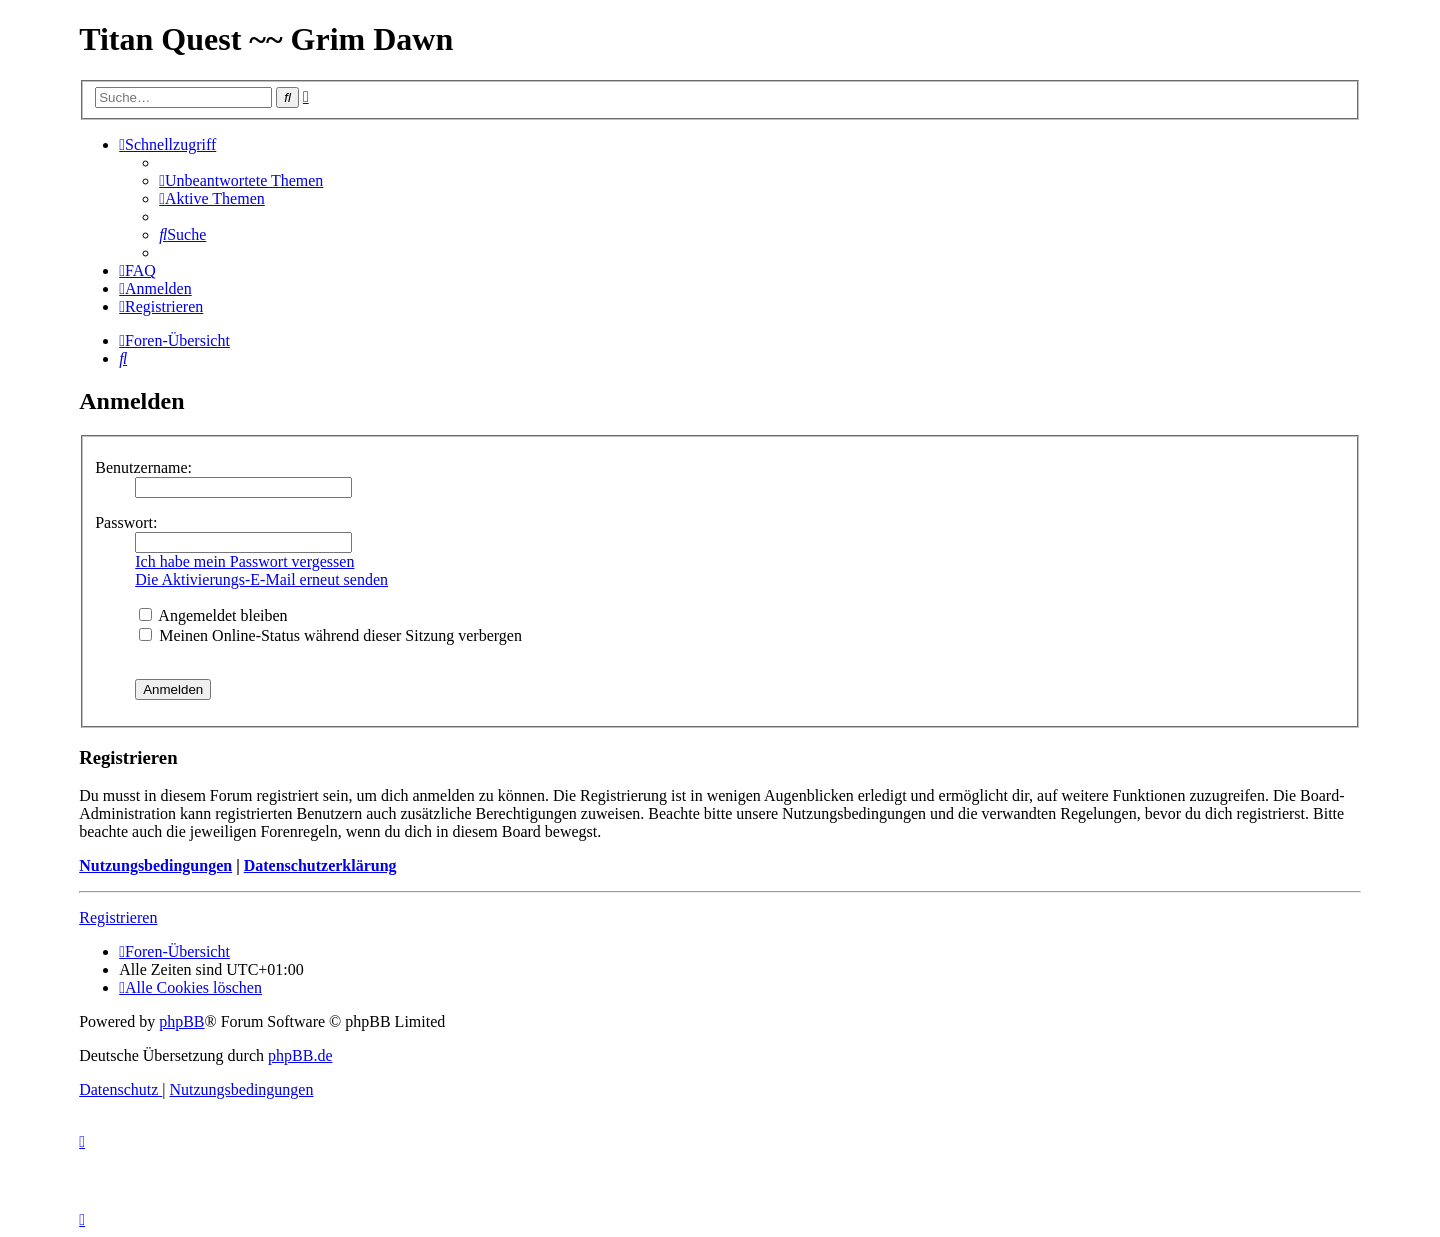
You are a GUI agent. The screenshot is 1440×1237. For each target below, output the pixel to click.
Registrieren (118, 917)
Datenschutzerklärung (320, 865)
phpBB (181, 1021)
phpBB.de (300, 1055)
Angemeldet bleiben (213, 615)
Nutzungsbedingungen (155, 865)
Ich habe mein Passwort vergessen (244, 561)
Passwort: (126, 522)
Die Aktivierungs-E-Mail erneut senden (261, 579)
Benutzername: (143, 467)
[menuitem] (241, 180)
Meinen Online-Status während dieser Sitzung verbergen (330, 635)
